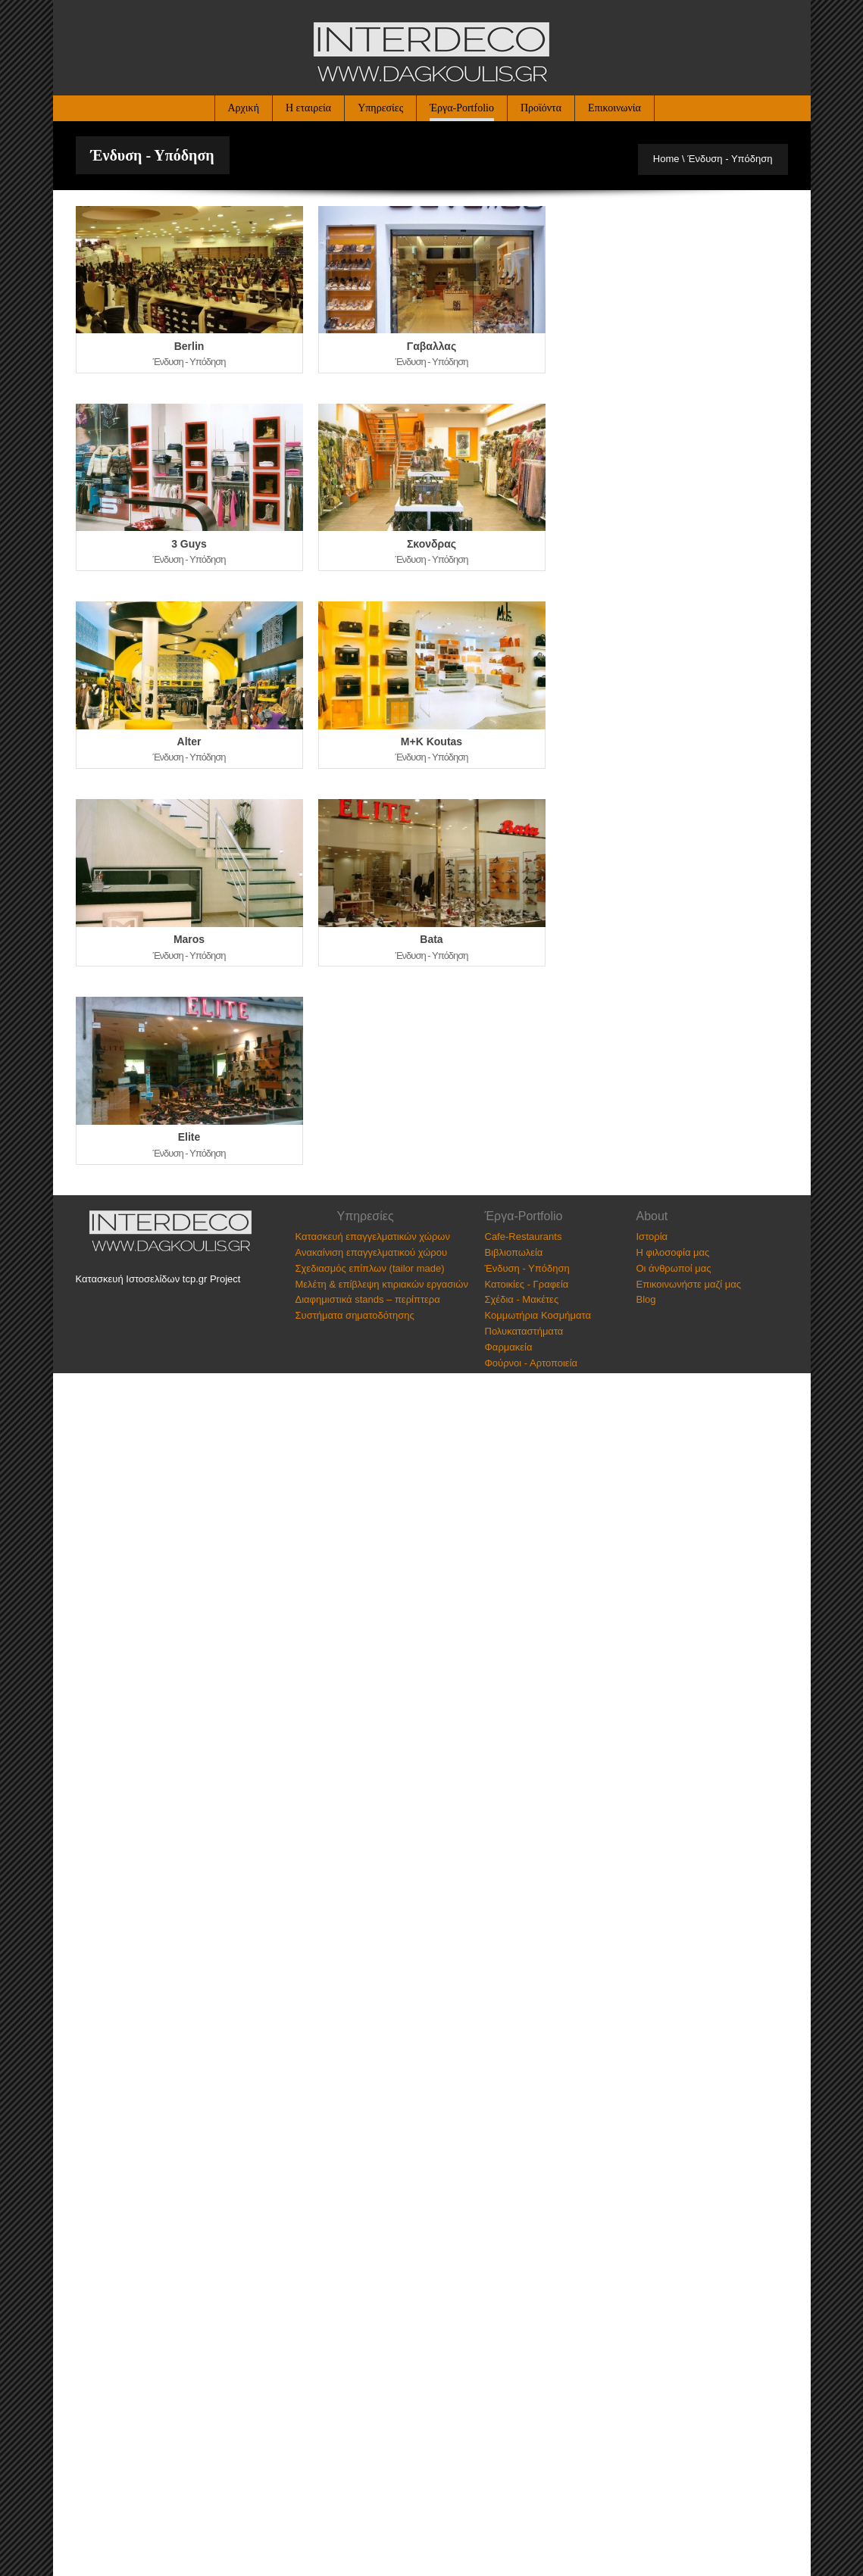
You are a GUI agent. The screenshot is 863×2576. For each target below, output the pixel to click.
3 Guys (189, 544)
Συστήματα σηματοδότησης (354, 1315)
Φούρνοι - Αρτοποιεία (531, 1363)
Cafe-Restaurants (523, 1236)
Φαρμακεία (509, 1347)
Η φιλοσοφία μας (673, 1252)
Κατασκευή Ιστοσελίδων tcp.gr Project (158, 1279)
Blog (646, 1299)
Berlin (189, 346)
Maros (189, 939)
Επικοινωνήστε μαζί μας (688, 1284)
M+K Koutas (431, 741)
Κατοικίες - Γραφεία (527, 1284)
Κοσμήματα (566, 1315)
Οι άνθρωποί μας (673, 1268)
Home (666, 158)
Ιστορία (652, 1236)
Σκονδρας (431, 544)
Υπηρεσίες (380, 108)
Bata (431, 939)
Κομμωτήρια (512, 1315)
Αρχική (243, 108)
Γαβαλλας (431, 346)
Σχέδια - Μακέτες (522, 1299)
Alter (189, 741)
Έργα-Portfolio (462, 108)
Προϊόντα (541, 108)
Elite (189, 1137)
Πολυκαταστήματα (524, 1331)
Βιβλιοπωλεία (514, 1252)
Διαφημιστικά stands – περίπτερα (367, 1299)
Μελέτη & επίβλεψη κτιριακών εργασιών (381, 1284)
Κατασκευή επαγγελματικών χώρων (372, 1236)
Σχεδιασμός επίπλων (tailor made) (370, 1268)
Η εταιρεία (308, 108)
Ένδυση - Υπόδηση (527, 1268)
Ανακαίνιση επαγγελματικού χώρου (371, 1252)
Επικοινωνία (614, 108)
